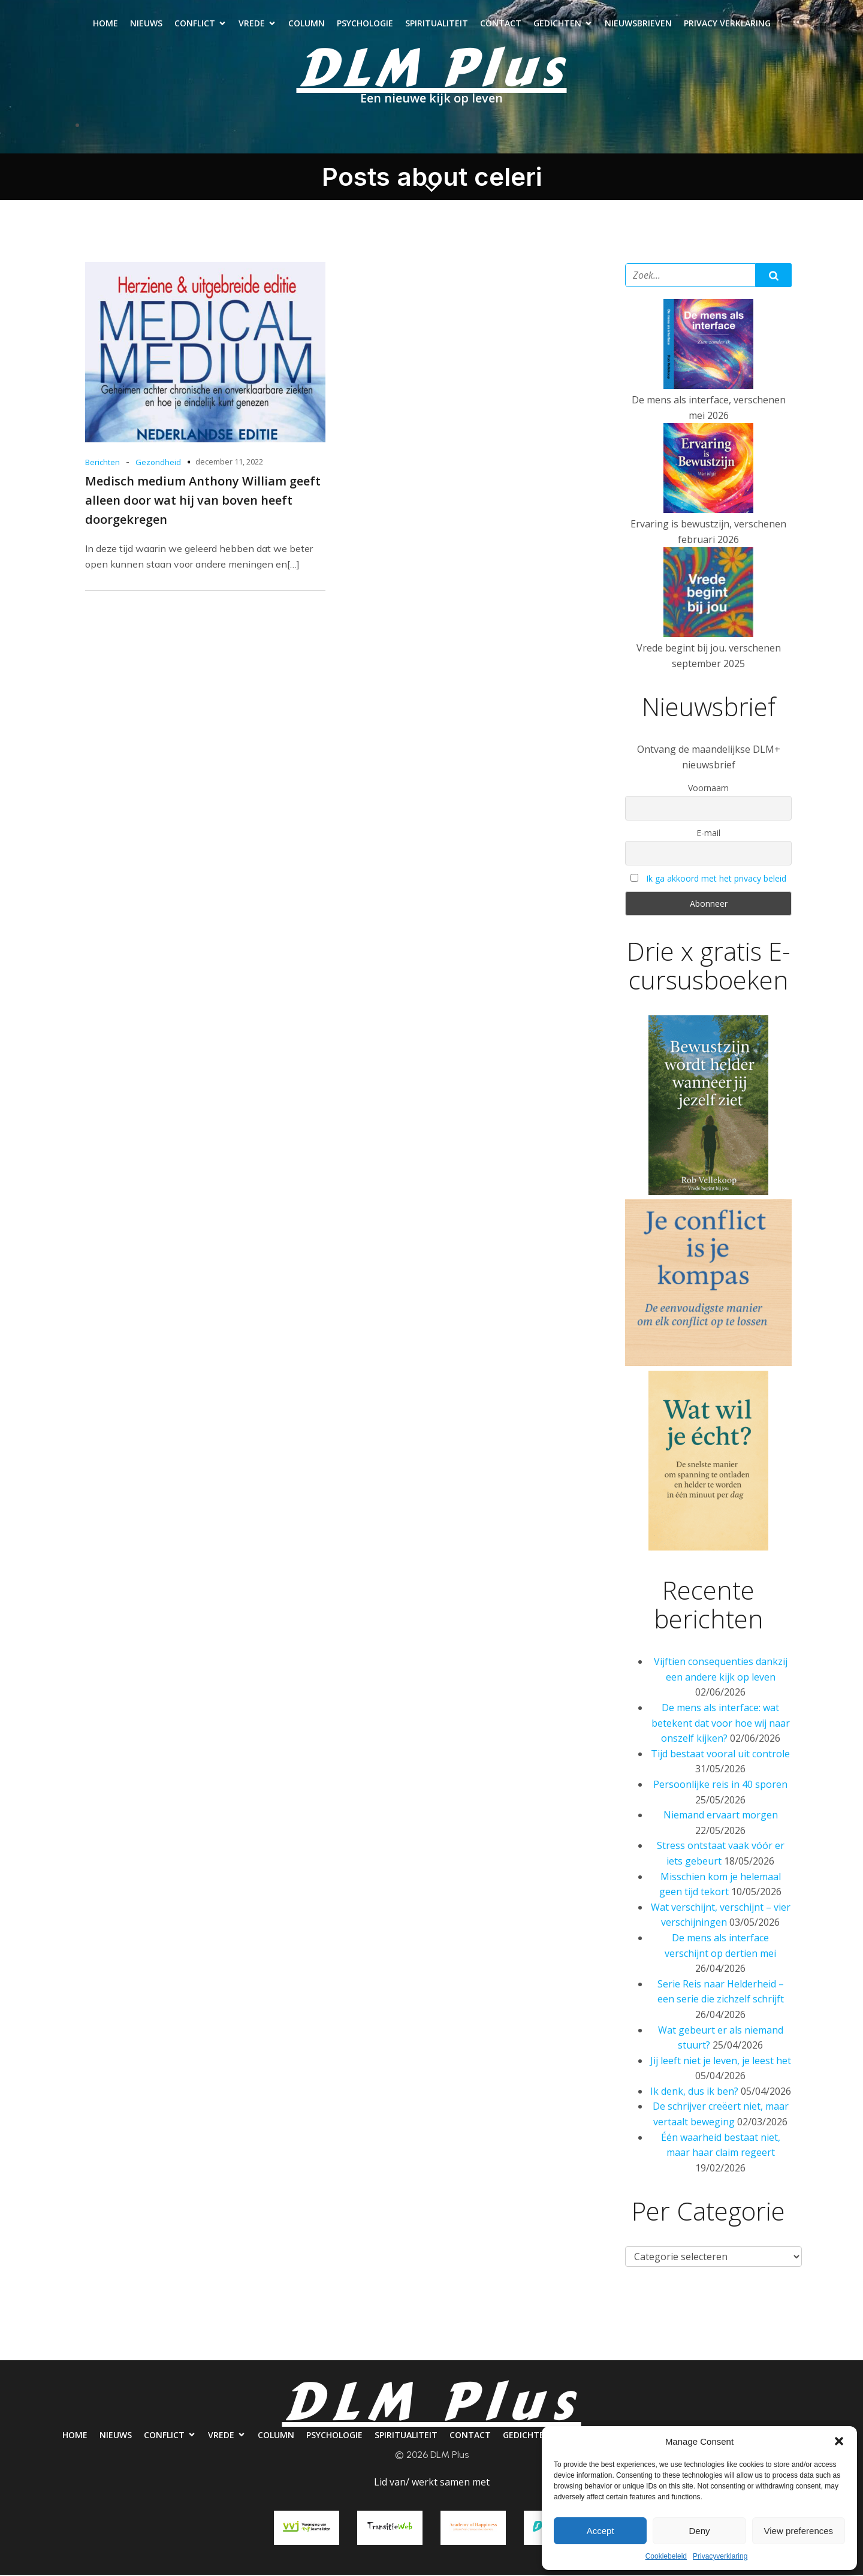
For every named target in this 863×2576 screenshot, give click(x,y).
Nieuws (146, 24)
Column (306, 24)
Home (105, 24)
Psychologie (365, 24)
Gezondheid (158, 464)
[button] (839, 2441)
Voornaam (708, 789)
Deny (699, 2531)
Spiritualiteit (436, 24)
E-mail (708, 834)
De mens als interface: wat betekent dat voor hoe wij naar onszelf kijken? (720, 1725)
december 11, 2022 (229, 463)
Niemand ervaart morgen (720, 1816)
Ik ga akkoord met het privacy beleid (716, 880)
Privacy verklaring (727, 24)
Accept (600, 2531)
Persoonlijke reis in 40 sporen (720, 1786)
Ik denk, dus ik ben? (694, 2093)
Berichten (102, 464)
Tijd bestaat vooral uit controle (720, 1755)
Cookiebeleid (666, 2556)
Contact (500, 24)
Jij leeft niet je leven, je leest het (720, 2062)
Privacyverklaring (720, 2556)
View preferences (799, 2531)
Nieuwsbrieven (638, 24)
